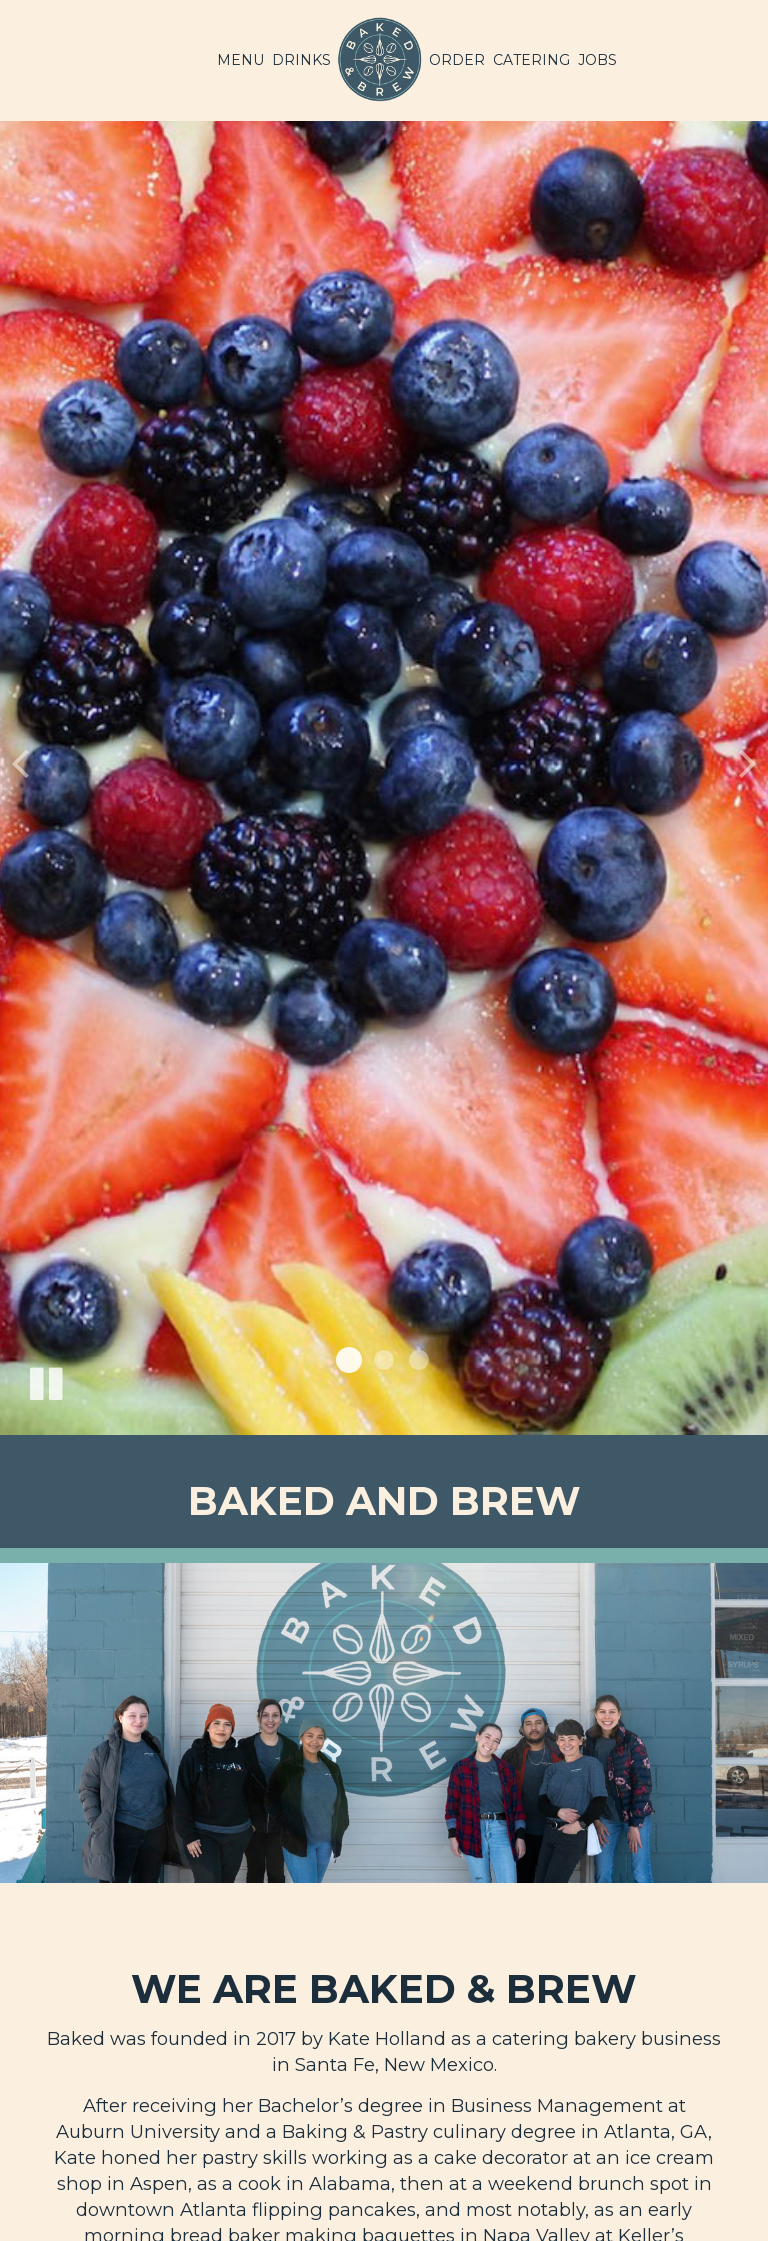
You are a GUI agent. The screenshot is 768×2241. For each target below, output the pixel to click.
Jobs (597, 60)
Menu (240, 60)
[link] (380, 60)
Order (457, 60)
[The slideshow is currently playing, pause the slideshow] (45, 1380)
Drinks (301, 60)
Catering (531, 60)
